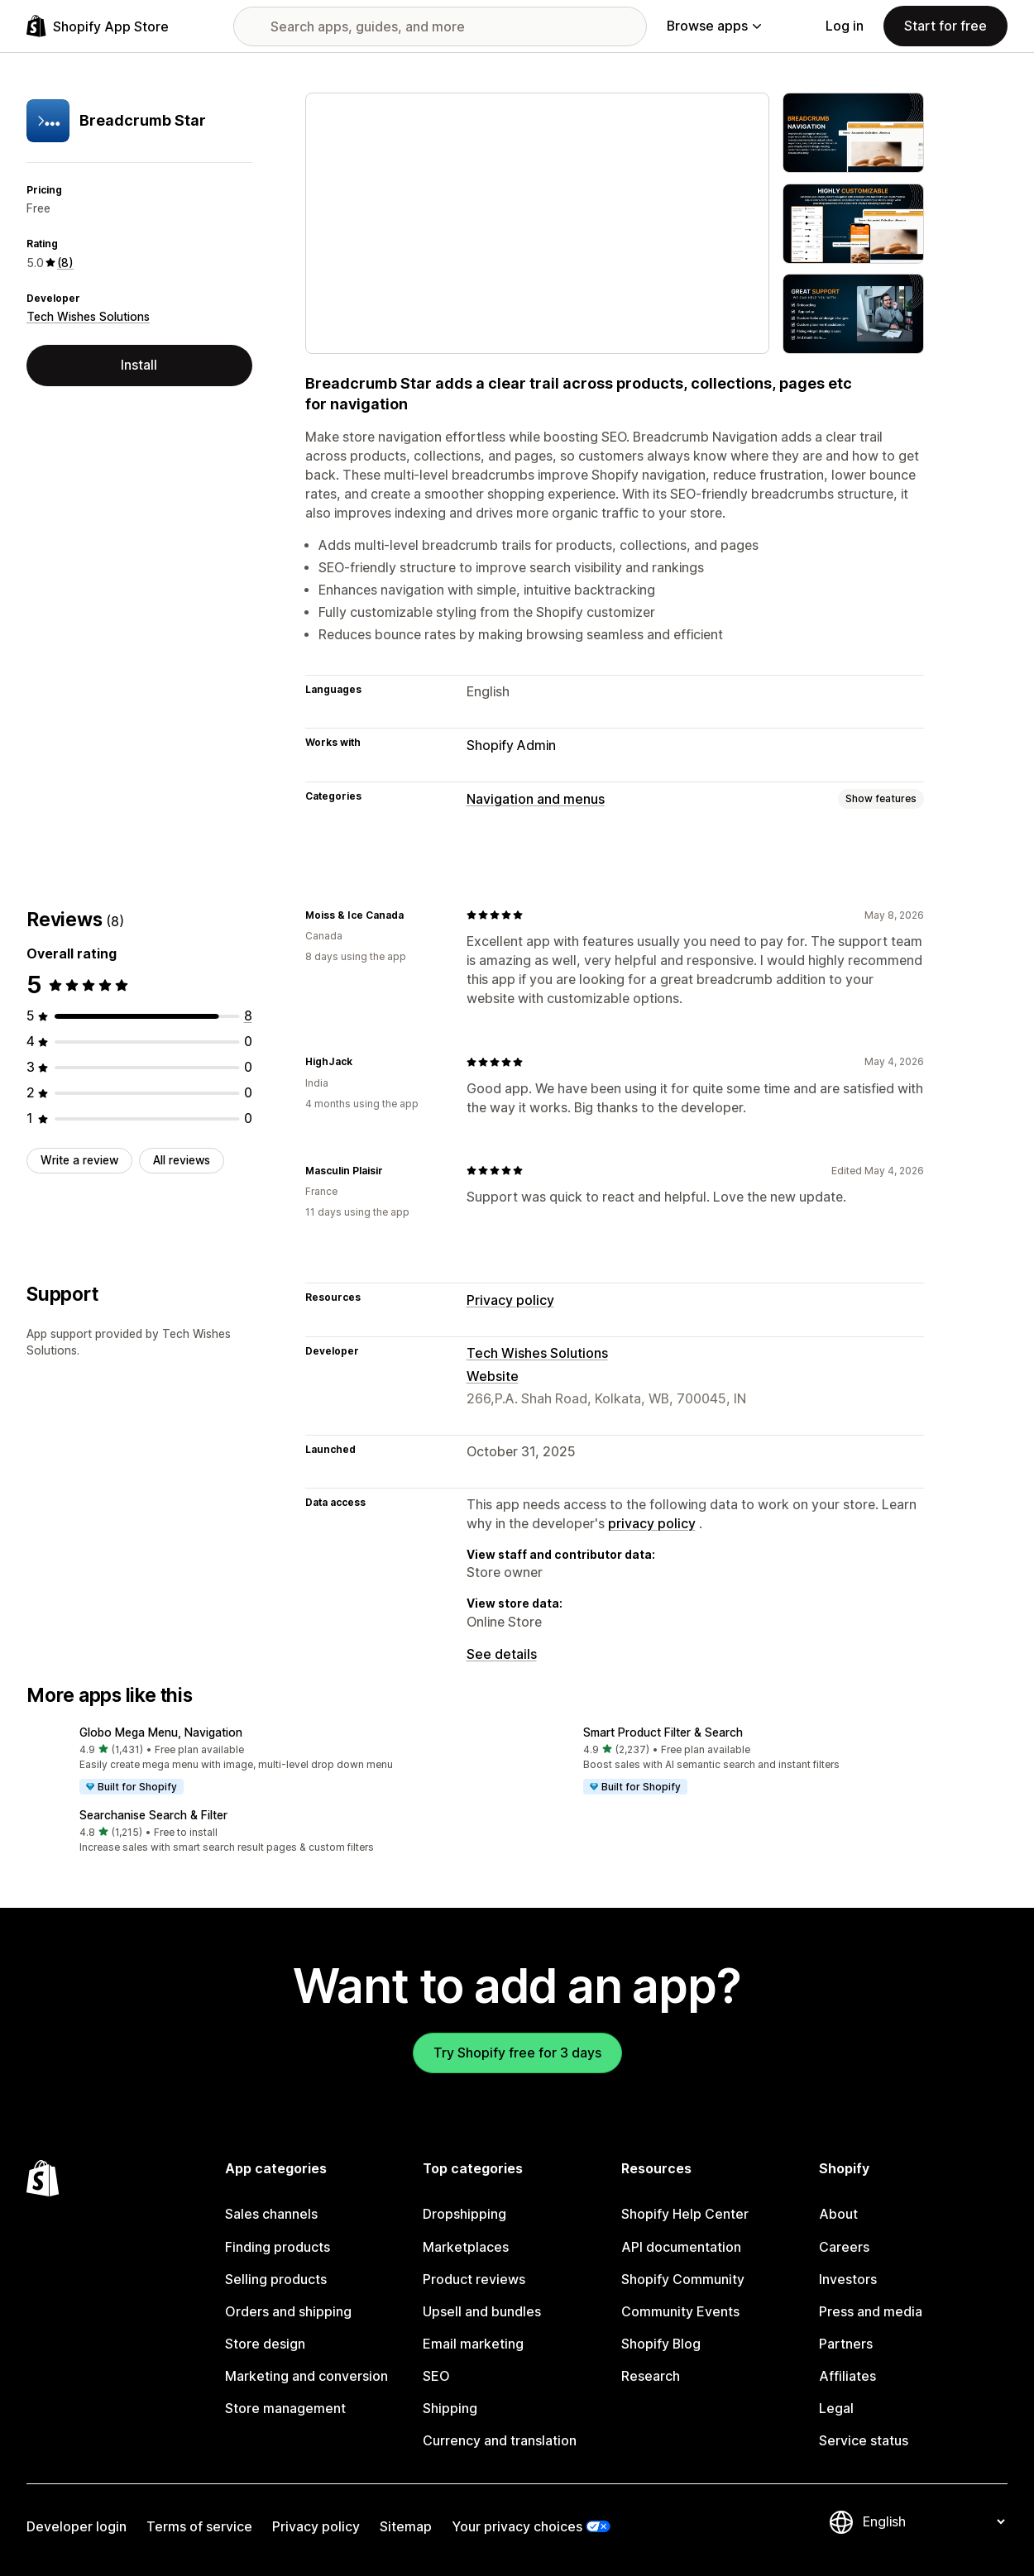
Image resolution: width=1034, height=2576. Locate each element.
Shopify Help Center (685, 2214)
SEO (436, 2376)
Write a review (79, 1160)
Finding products (277, 2247)
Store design (265, 2344)
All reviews (181, 1160)
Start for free (945, 26)
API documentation (681, 2247)
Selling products (276, 2279)
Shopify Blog (661, 2344)
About (838, 2214)
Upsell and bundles (482, 2312)
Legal (836, 2408)
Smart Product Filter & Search (663, 1732)
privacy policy (652, 1524)
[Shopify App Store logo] (97, 26)
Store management (285, 2408)
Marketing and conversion (306, 2376)
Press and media (870, 2312)
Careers (844, 2247)
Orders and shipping (288, 2312)
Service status (863, 2441)
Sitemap (406, 2527)
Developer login (76, 2527)
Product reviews (474, 2279)
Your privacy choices (517, 2527)
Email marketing (473, 2344)
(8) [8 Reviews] (65, 263)
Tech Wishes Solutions (88, 316)
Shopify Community (682, 2279)
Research (650, 2376)
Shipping (450, 2408)
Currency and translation (500, 2441)
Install (139, 365)
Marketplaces (466, 2247)
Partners (846, 2344)
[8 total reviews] (248, 1016)
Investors (848, 2279)
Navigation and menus (536, 799)
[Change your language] (933, 2522)
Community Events (680, 2312)
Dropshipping (464, 2214)
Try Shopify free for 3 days (517, 2053)
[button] (265, 1761)
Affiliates (847, 2376)
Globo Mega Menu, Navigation (160, 1732)
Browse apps (714, 26)
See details (502, 1654)
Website (493, 1376)
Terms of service (199, 2527)
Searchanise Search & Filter (153, 1815)
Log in (845, 26)
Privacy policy (510, 1300)
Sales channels (271, 2214)
